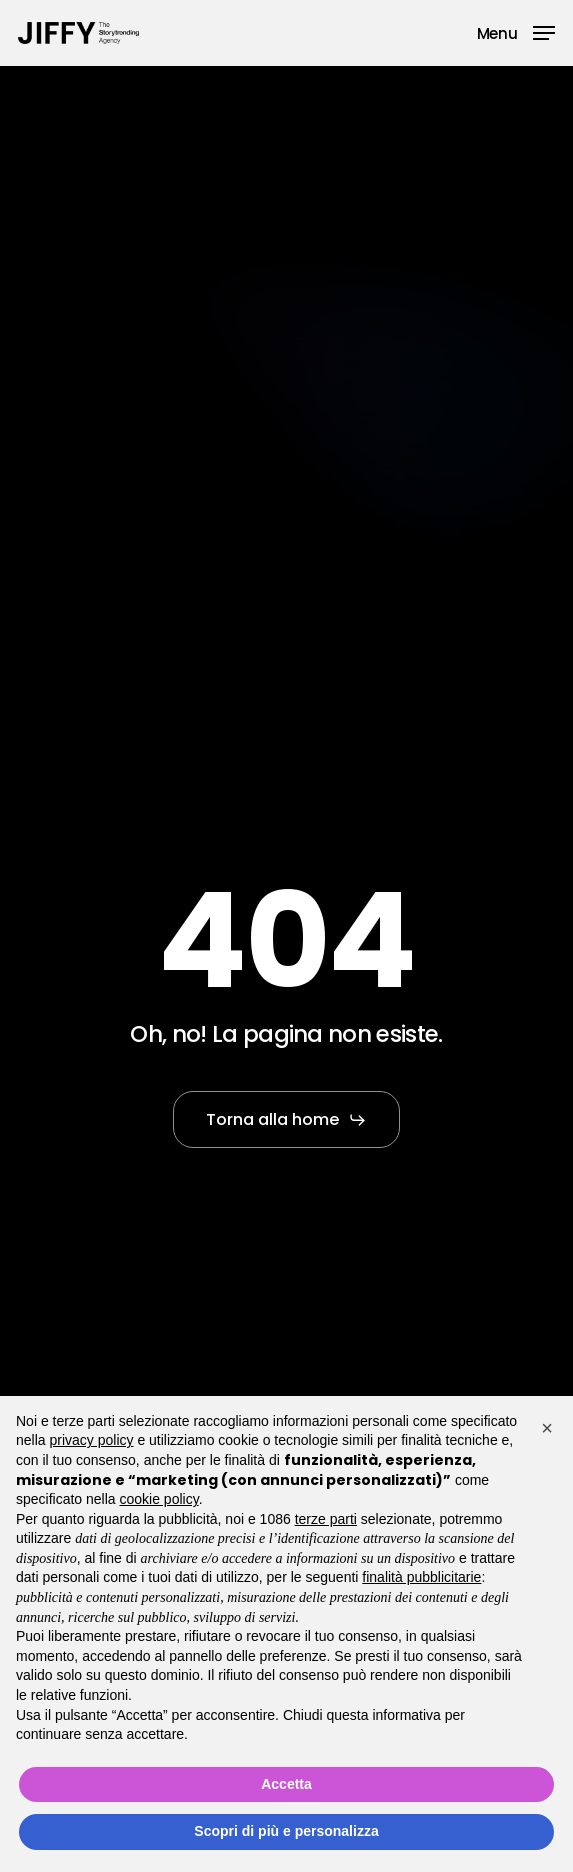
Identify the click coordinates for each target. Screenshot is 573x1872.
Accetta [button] (286, 1784)
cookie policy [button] (159, 1499)
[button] (516, 31)
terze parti (326, 1519)
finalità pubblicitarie (421, 1577)
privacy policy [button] (91, 1440)
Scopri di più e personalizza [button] (286, 1831)
